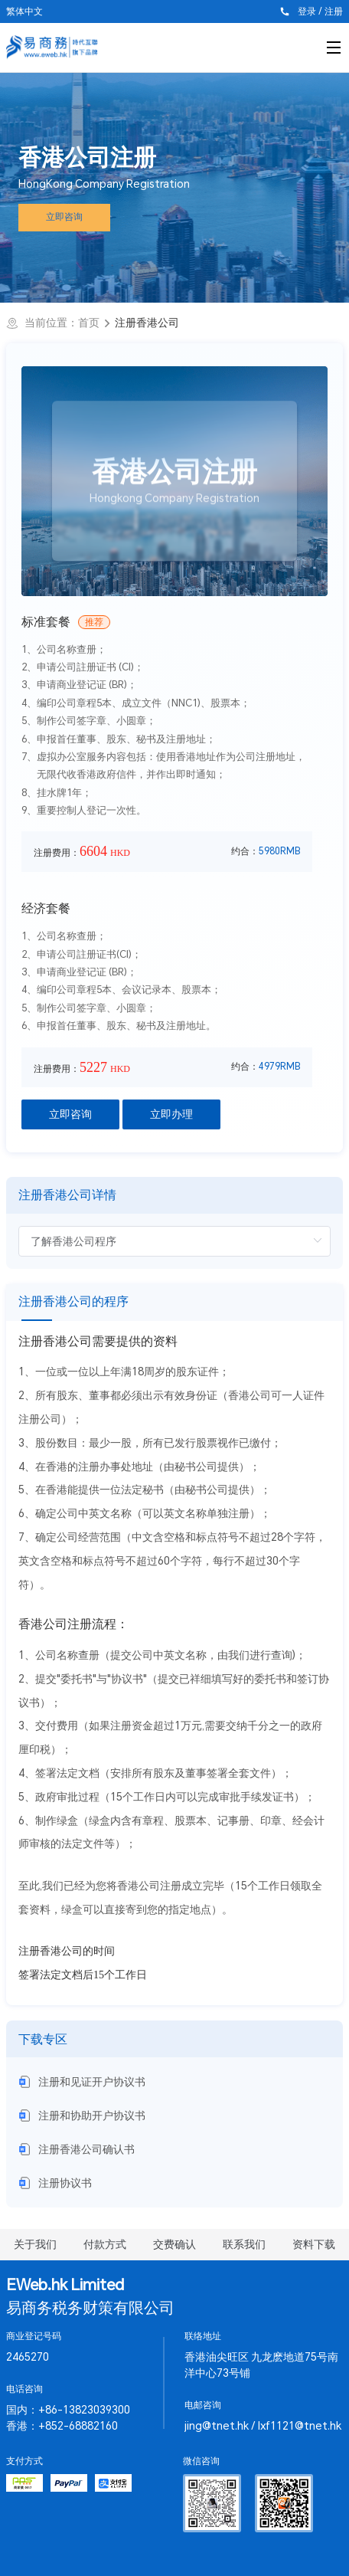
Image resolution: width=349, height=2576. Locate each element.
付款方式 (104, 2244)
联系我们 (244, 2244)
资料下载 (313, 2244)
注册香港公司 (147, 322)
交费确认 (174, 2244)
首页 (88, 322)
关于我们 (35, 2244)
